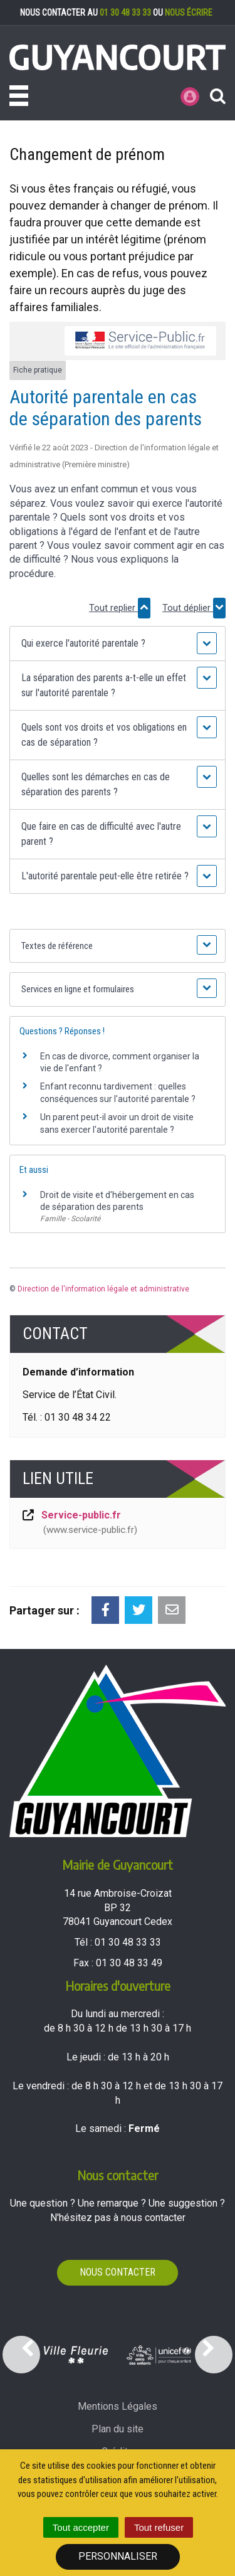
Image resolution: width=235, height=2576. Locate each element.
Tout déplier (194, 608)
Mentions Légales (117, 2406)
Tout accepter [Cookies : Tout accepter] (81, 2527)
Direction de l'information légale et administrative (103, 1289)
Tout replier (119, 608)
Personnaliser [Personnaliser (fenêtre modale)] (117, 2556)
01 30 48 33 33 (125, 13)
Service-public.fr (79, 1523)
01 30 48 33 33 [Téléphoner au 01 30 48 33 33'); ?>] (128, 1942)
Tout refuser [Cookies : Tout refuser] (159, 2527)
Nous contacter (117, 2272)
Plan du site (117, 2429)
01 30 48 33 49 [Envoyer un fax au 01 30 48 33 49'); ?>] (129, 1963)
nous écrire (188, 13)
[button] (117, 643)
